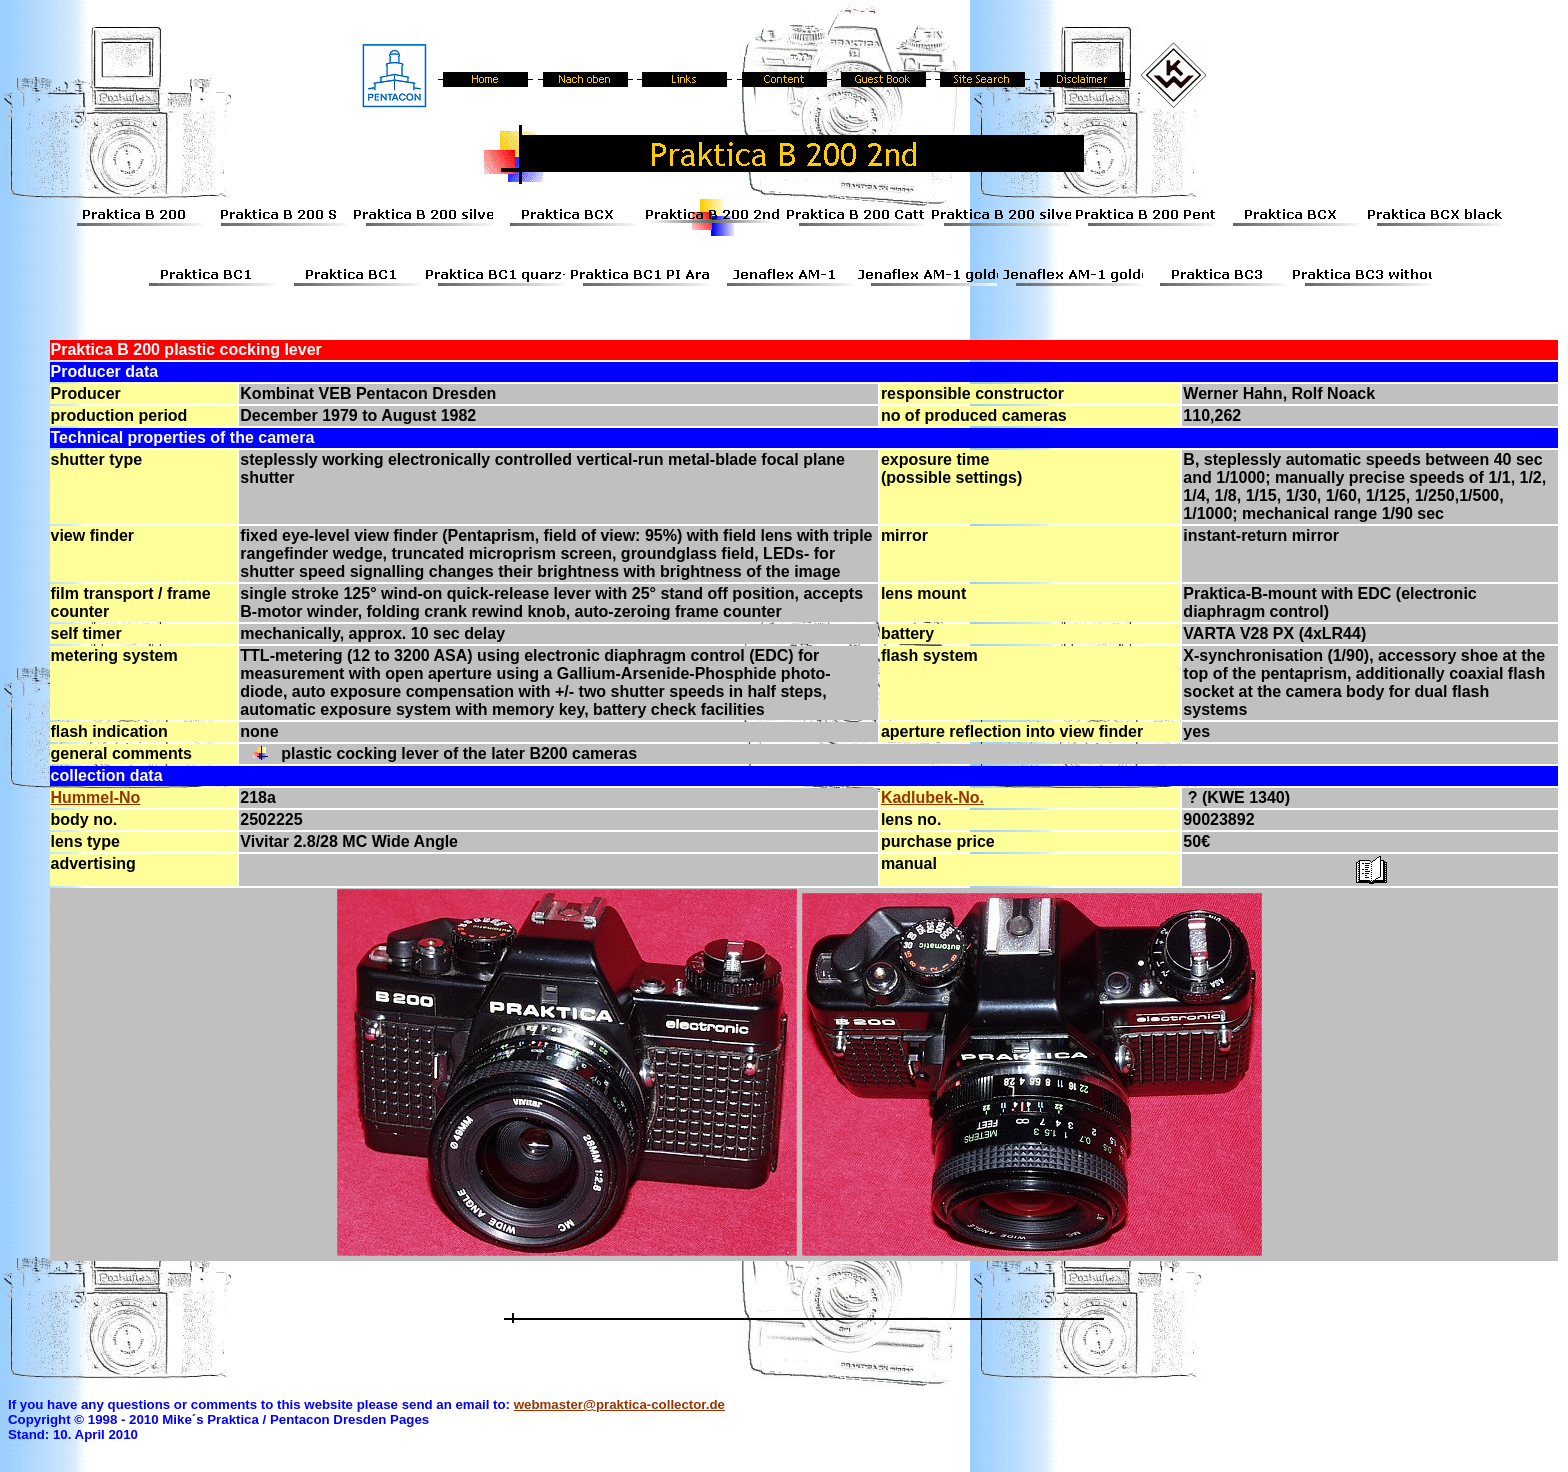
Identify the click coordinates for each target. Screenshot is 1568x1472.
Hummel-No (96, 797)
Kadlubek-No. (932, 797)
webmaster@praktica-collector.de (619, 1404)
